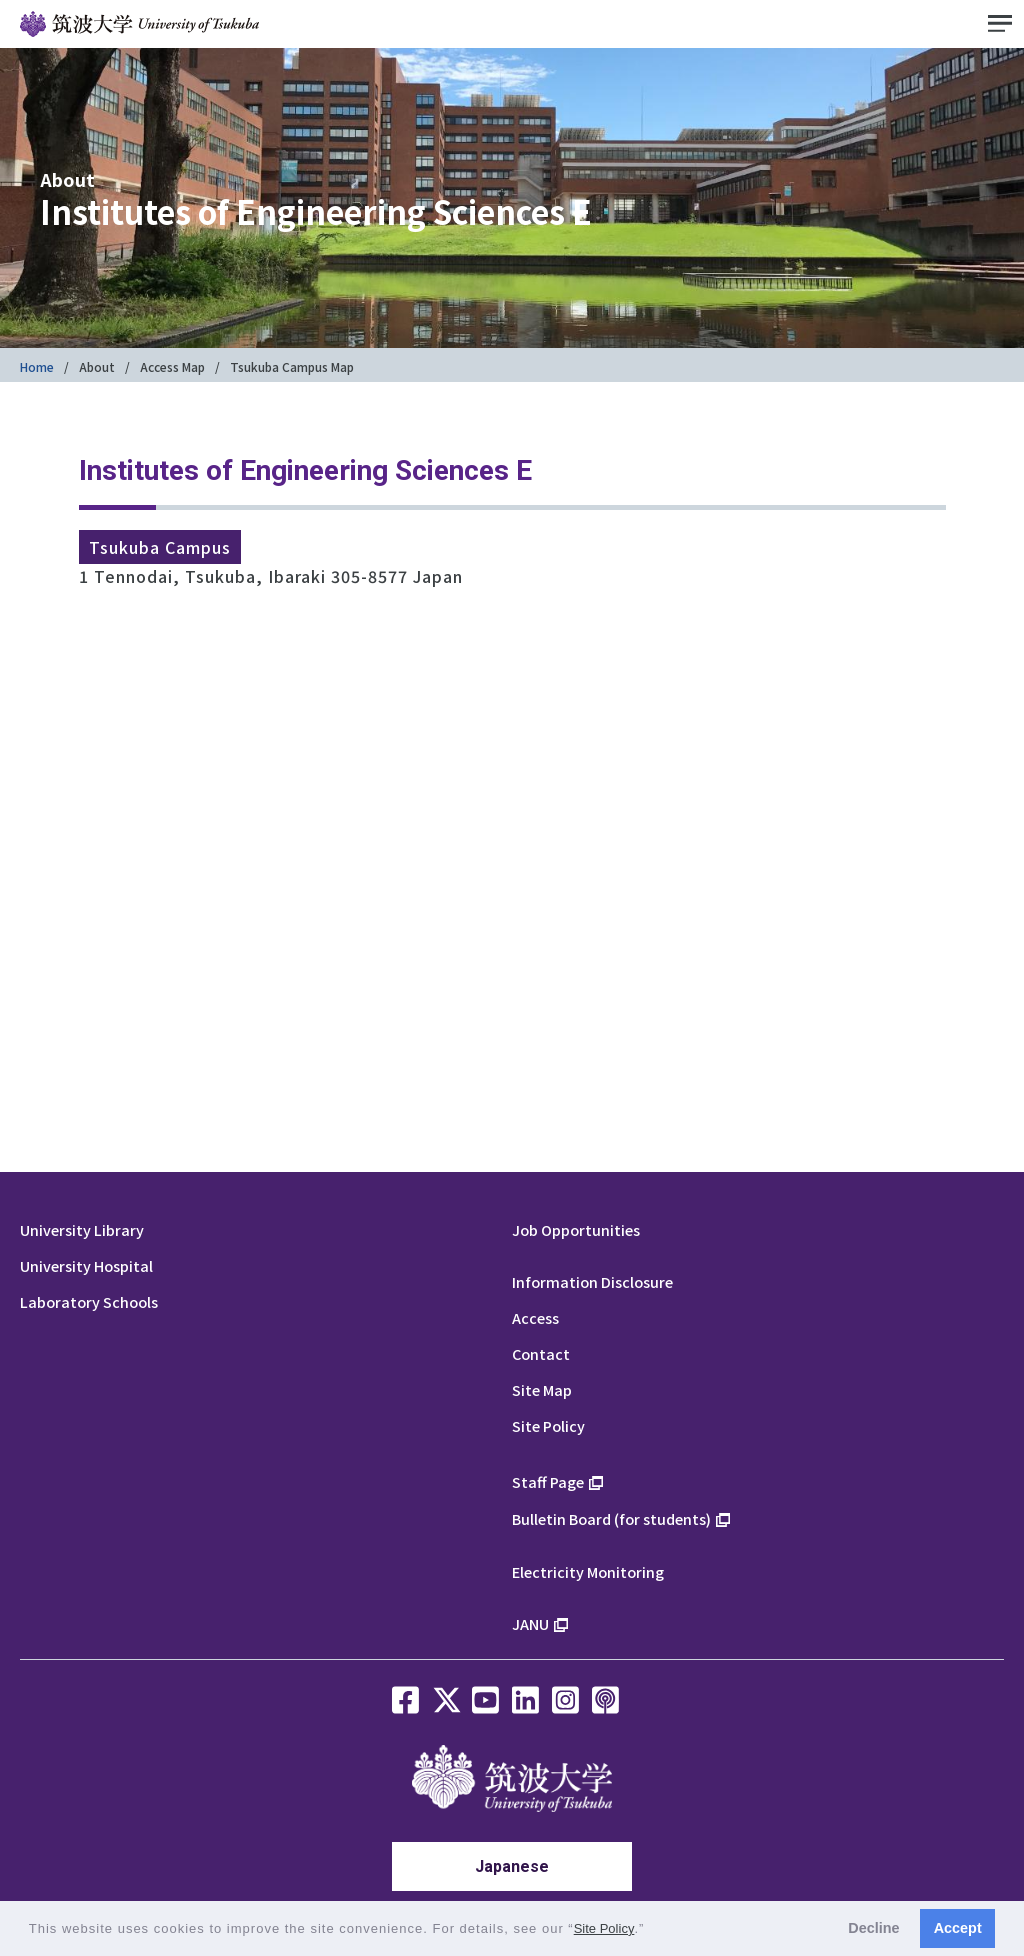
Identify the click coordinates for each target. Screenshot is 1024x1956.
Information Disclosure (592, 1281)
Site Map (542, 1389)
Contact (541, 1353)
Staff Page (548, 1481)
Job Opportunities (576, 1229)
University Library (82, 1229)
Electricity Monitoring (588, 1571)
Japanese (512, 1866)
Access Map (172, 366)
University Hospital (86, 1265)
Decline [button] (873, 1928)
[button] (651, 1930)
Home (37, 366)
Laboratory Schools (89, 1301)
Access (535, 1317)
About (97, 366)
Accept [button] (958, 1928)
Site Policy (548, 1425)
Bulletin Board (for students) (611, 1518)
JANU (530, 1623)
